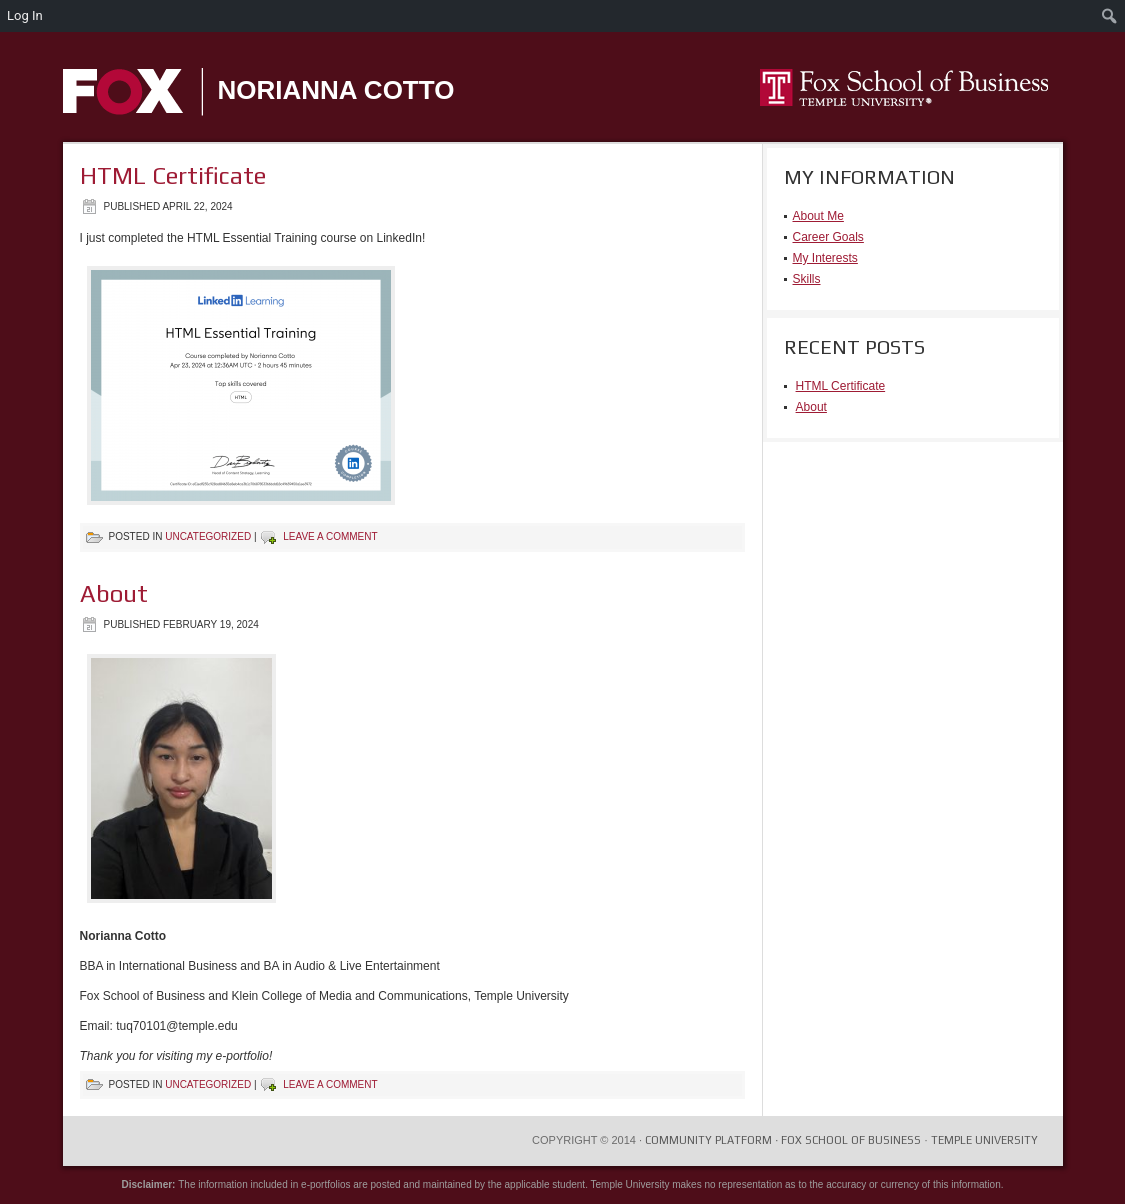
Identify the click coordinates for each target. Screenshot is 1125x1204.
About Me (818, 216)
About (114, 593)
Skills (807, 279)
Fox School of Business (851, 1140)
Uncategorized (208, 536)
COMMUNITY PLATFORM (711, 1140)
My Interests (825, 258)
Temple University (984, 1140)
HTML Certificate (173, 175)
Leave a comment (330, 536)
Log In (25, 15)
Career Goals (828, 237)
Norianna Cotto (336, 90)
